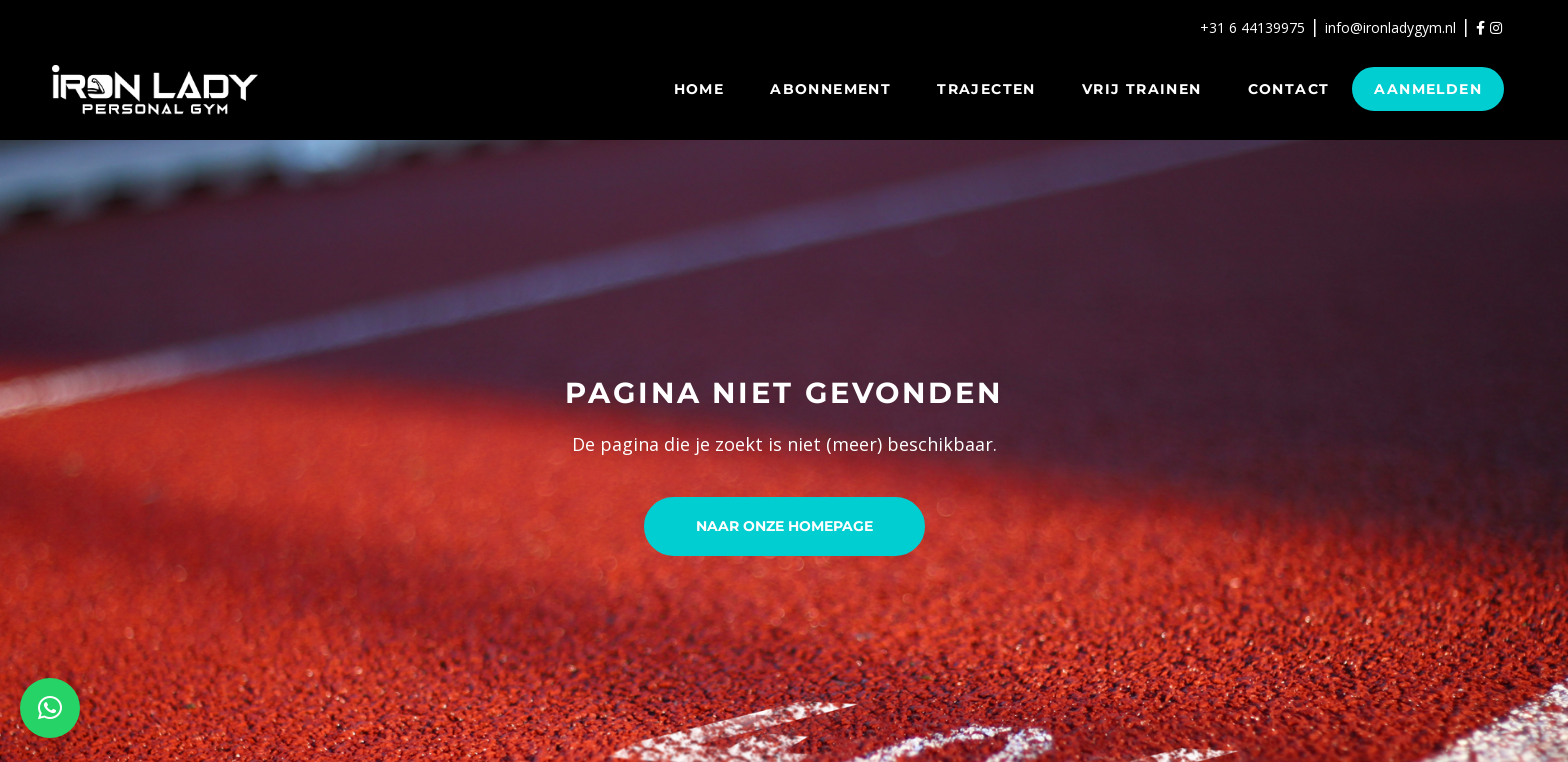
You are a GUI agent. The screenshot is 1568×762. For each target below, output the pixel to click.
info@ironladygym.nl (1390, 27)
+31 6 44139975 (1252, 27)
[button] (50, 708)
